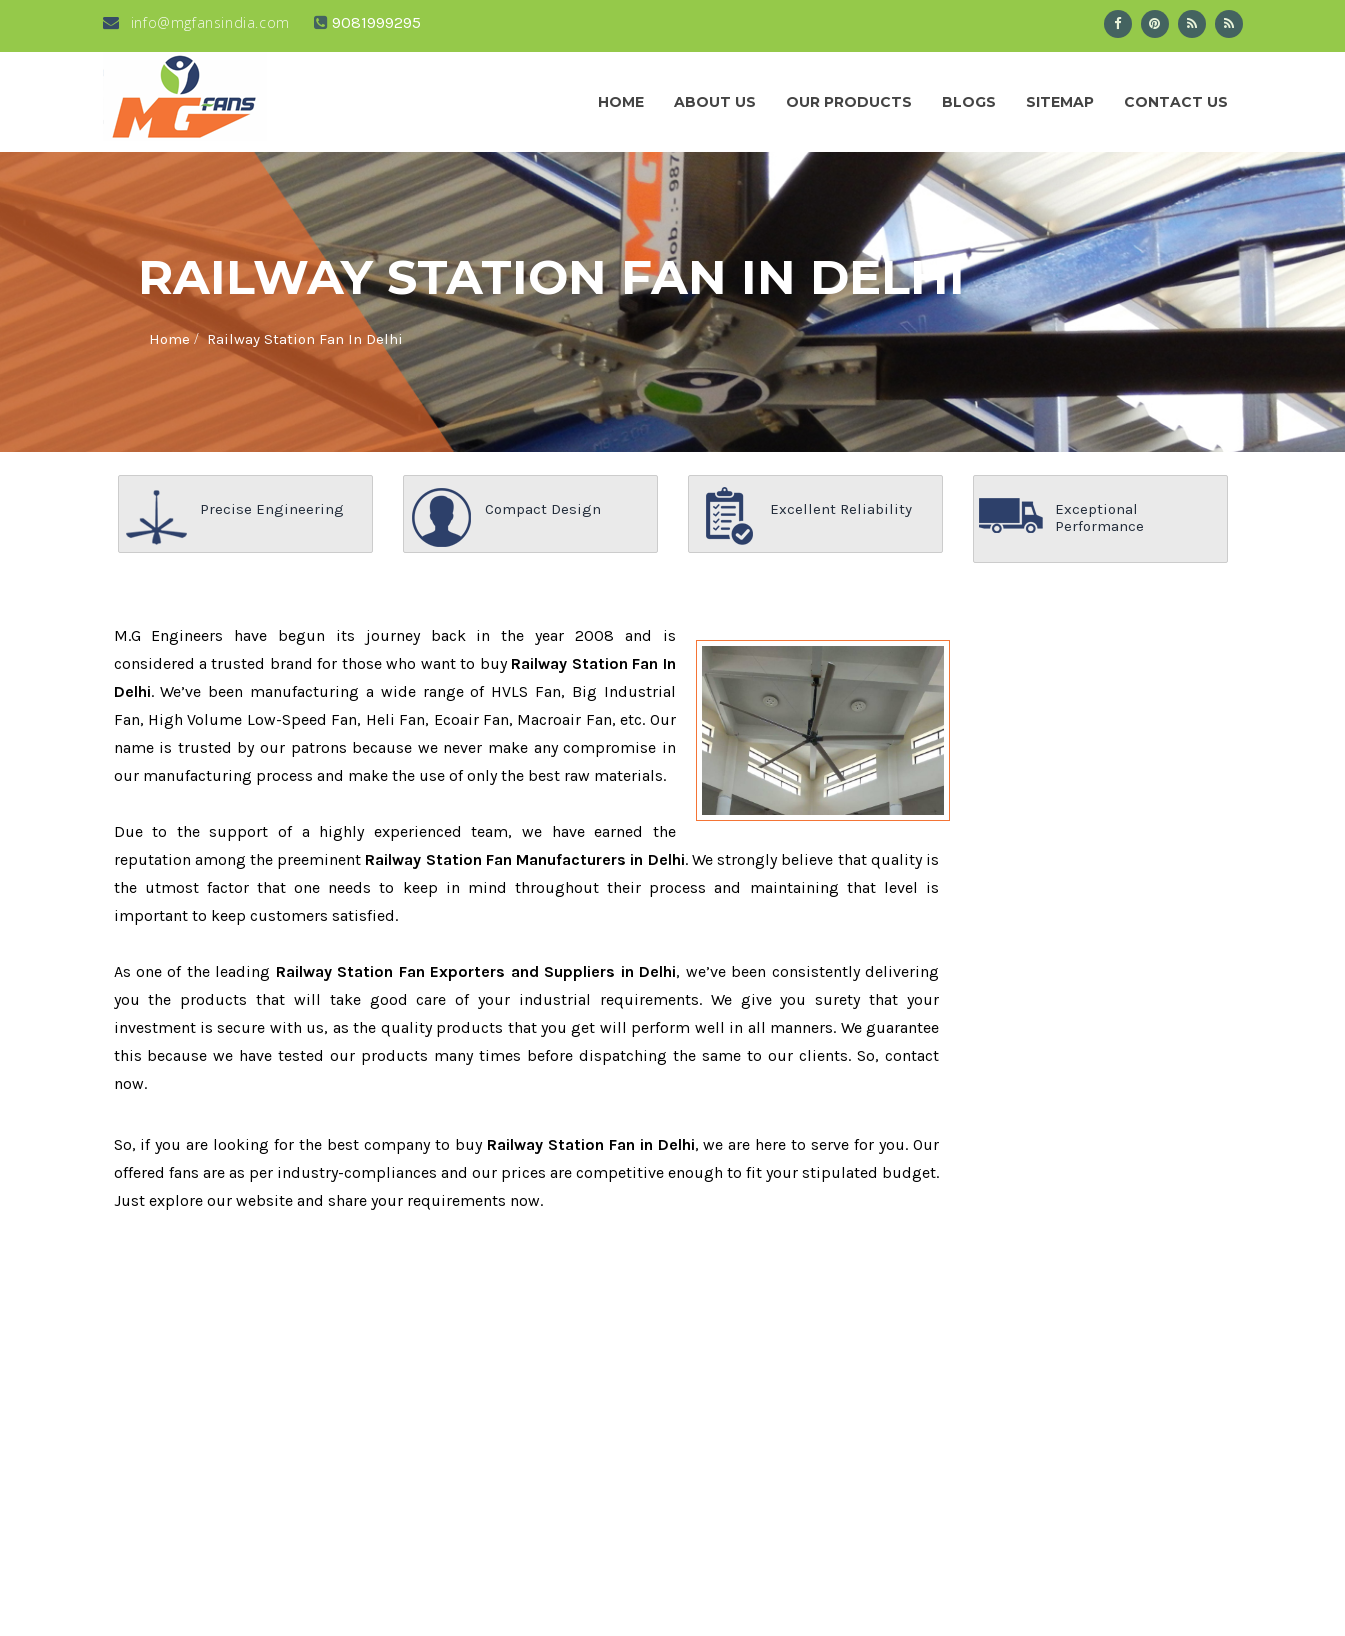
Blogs (969, 102)
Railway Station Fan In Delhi (305, 339)
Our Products (849, 102)
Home (621, 102)
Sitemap (1060, 102)
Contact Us (1176, 102)
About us (715, 102)
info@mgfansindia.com (196, 22)
